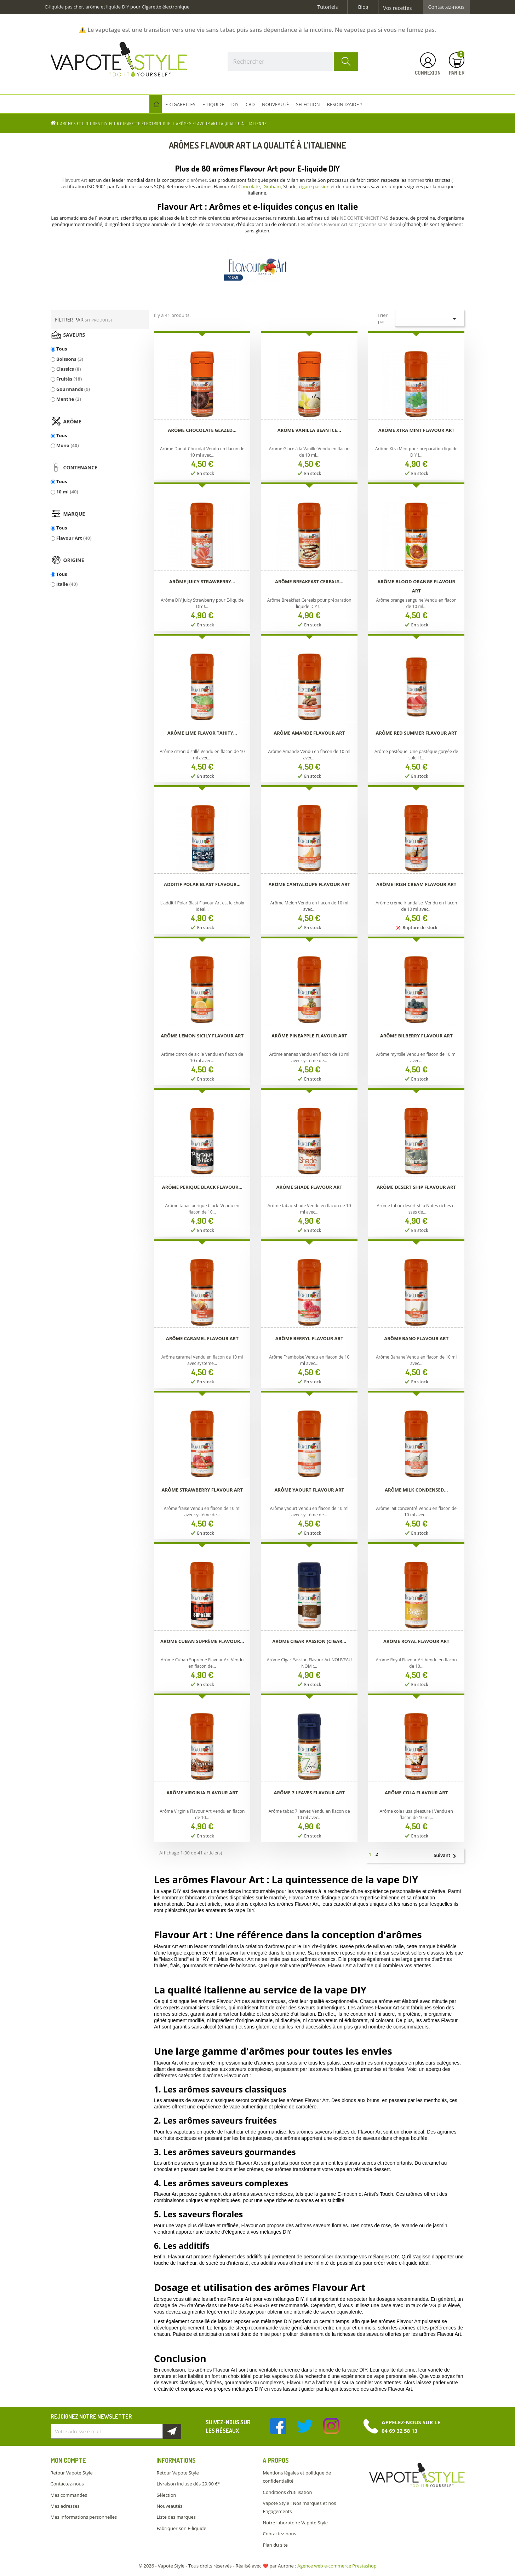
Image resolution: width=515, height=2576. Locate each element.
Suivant (448, 1856)
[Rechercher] (293, 61)
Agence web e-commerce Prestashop (337, 2566)
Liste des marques (175, 2517)
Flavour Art (74, 538)
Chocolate (249, 186)
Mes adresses (65, 2506)
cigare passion (314, 186)
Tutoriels (327, 7)
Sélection (166, 2495)
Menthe (68, 399)
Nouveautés (169, 2506)
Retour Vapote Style (72, 2473)
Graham (272, 186)
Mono (67, 445)
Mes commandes (69, 2495)
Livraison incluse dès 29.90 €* (188, 2484)
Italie (67, 584)
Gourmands (73, 389)
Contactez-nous (446, 7)
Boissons (69, 359)
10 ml (67, 491)
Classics (68, 369)
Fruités (69, 379)
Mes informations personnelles (84, 2517)
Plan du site (275, 2545)
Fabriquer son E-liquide (181, 2528)
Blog (363, 7)
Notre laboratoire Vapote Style (295, 2522)
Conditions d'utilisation (287, 2492)
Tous (61, 349)
